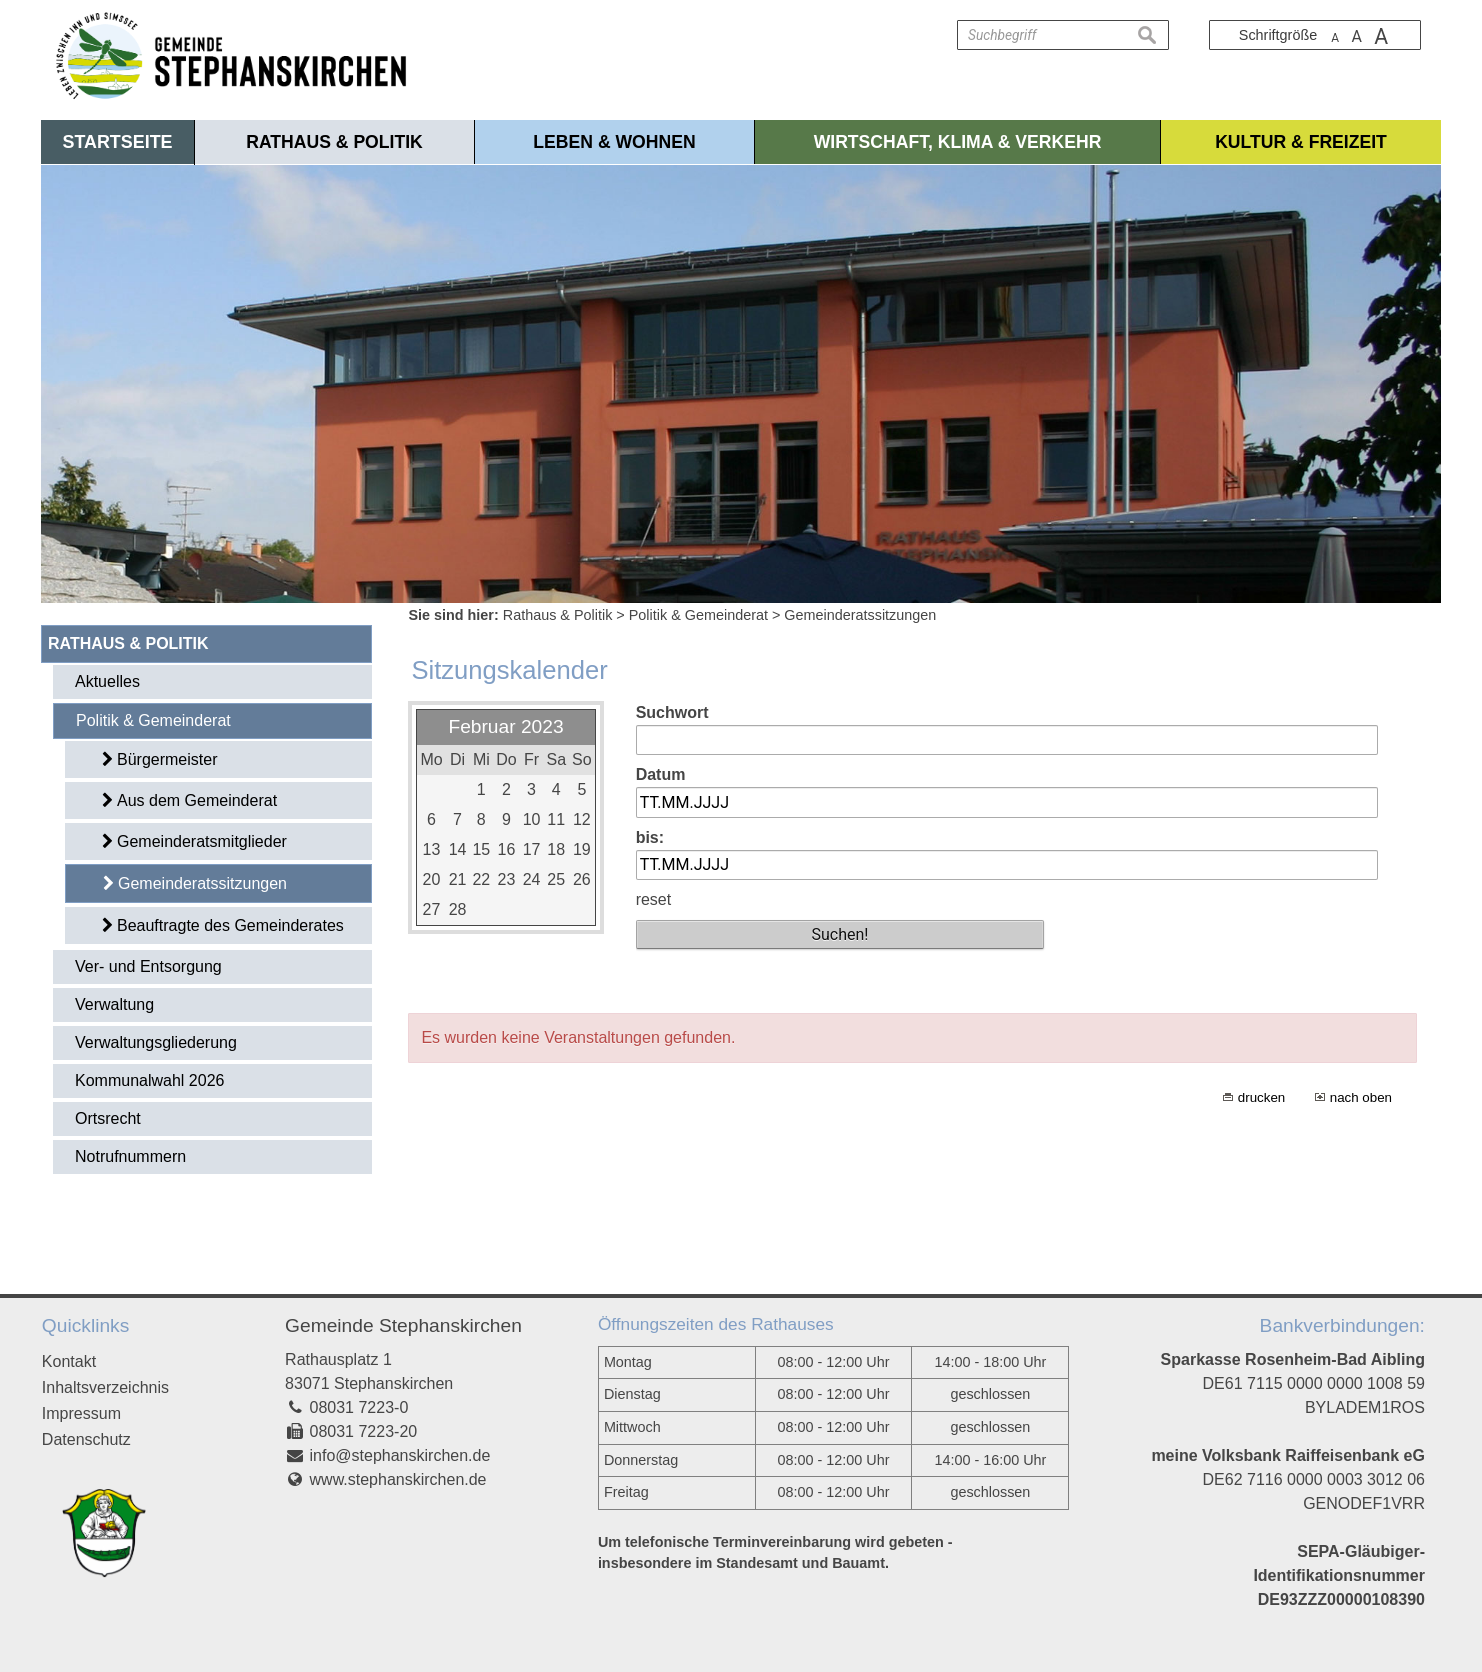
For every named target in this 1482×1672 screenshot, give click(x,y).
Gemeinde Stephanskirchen (403, 1325)
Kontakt (69, 1361)
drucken (1261, 1097)
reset (654, 899)
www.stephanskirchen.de (398, 1479)
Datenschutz (86, 1439)
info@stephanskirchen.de (400, 1455)
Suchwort (672, 712)
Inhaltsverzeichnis (105, 1387)
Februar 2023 (505, 726)
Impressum (81, 1413)
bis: (650, 837)
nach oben (1361, 1097)
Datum (661, 774)
